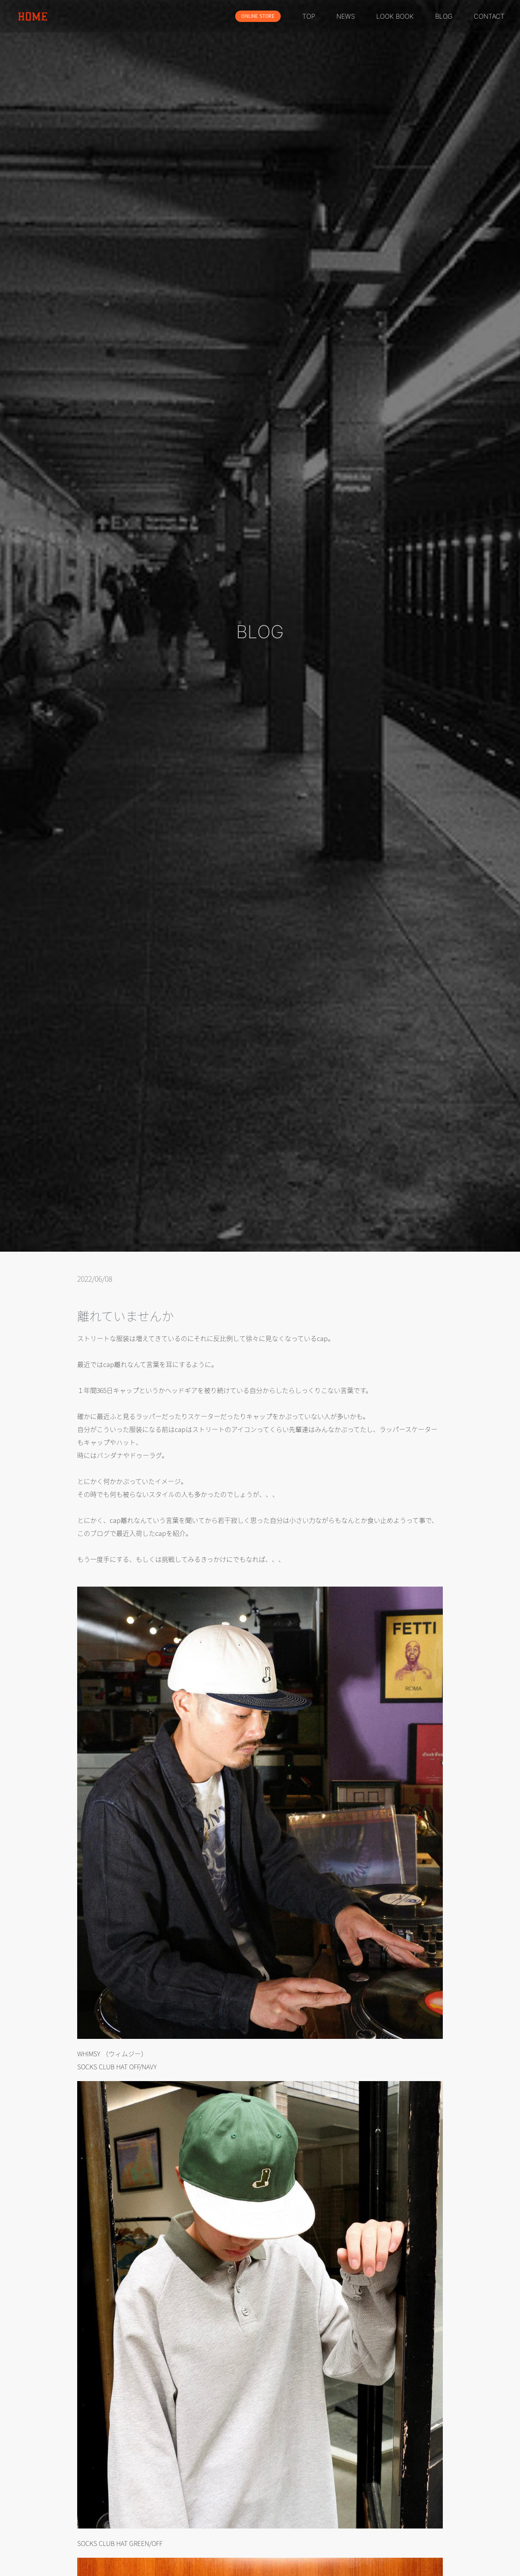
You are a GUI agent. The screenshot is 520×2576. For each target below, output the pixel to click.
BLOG (444, 16)
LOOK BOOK (395, 16)
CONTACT (489, 16)
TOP (308, 16)
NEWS (345, 16)
